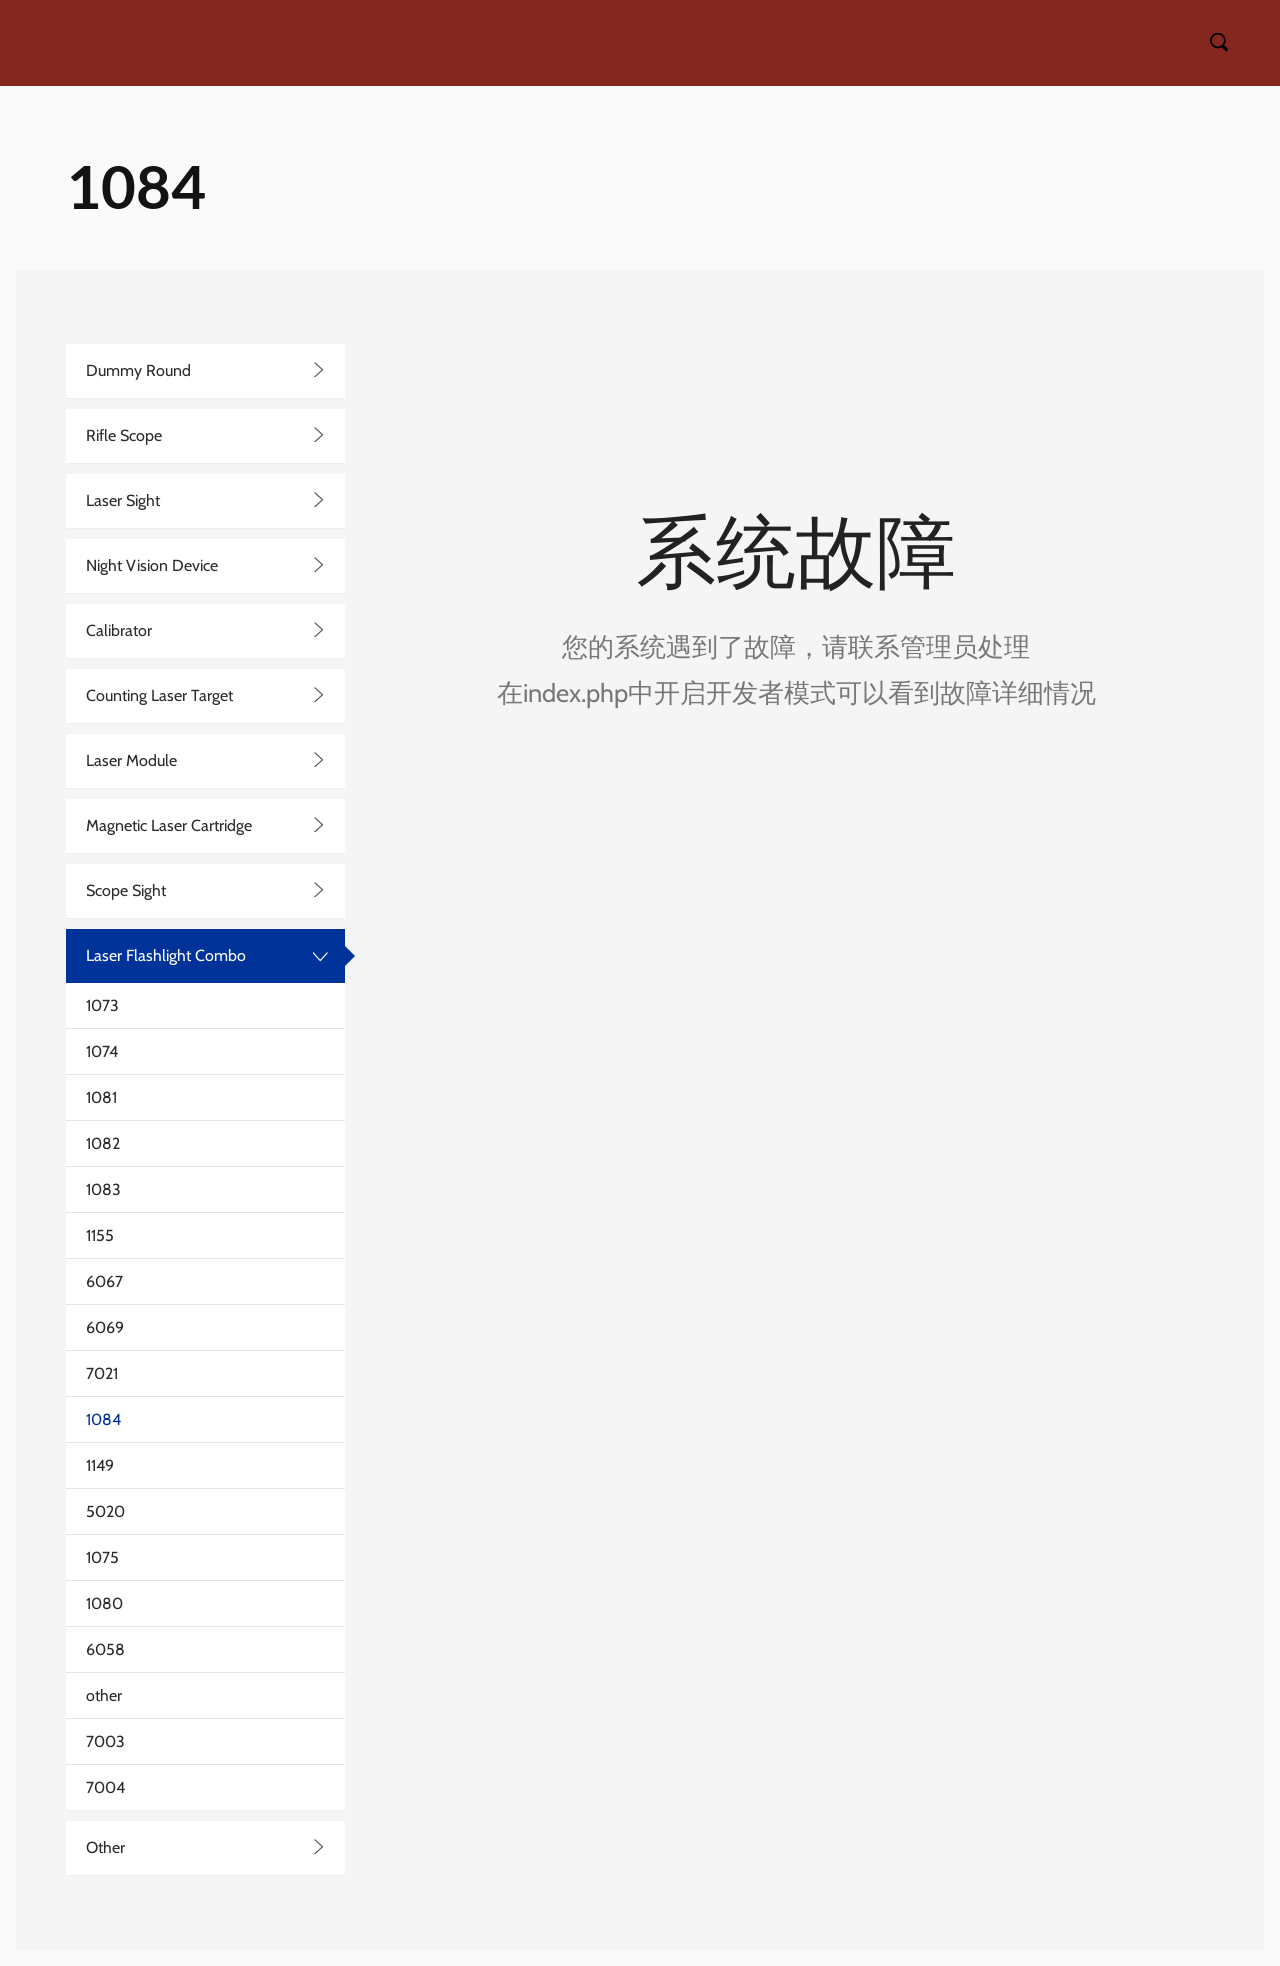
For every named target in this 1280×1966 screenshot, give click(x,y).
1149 (100, 1465)
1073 (102, 1005)
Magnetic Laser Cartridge (169, 825)
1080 (104, 1603)
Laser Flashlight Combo (166, 955)
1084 (103, 1419)
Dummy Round (138, 370)
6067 (104, 1281)
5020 (105, 1511)
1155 (100, 1235)
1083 (103, 1189)
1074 (102, 1051)
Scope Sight (126, 890)
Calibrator (119, 630)
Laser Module (131, 760)
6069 (105, 1327)
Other (105, 1847)
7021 (102, 1373)
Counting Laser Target (159, 695)
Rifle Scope (124, 435)
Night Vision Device (152, 565)
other (104, 1695)
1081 (101, 1097)
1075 (102, 1557)
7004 (105, 1787)
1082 (103, 1143)
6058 (105, 1649)
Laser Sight (123, 500)
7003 (105, 1741)
